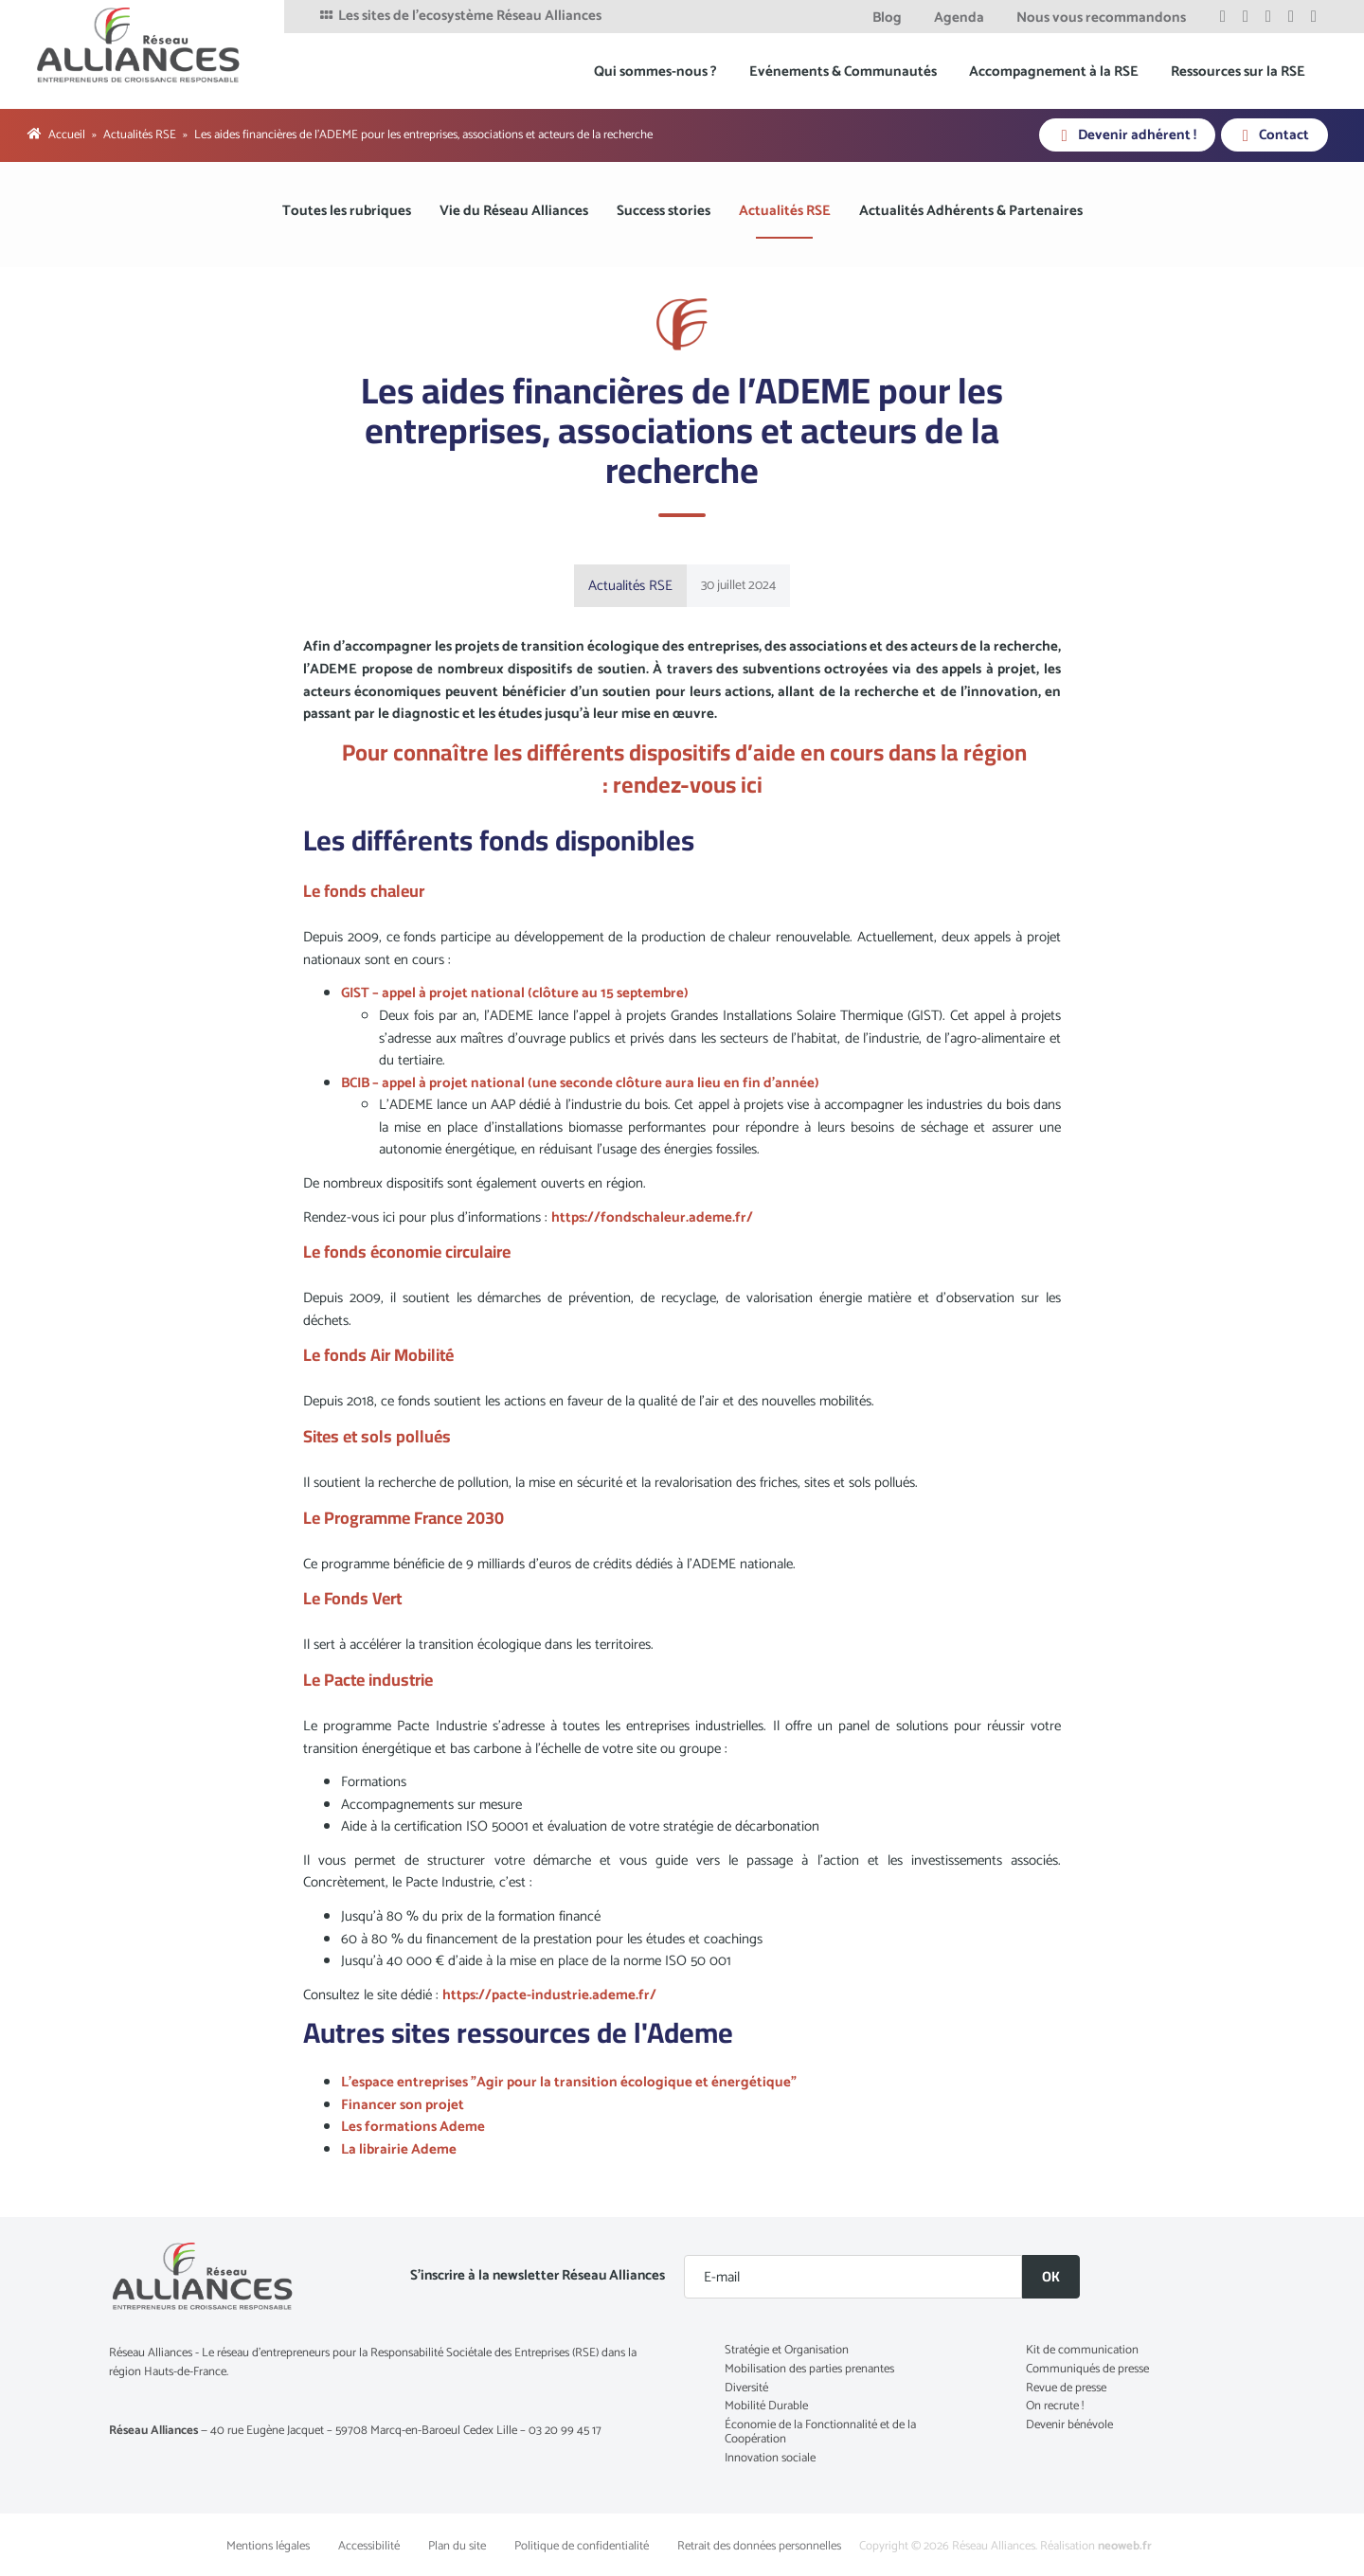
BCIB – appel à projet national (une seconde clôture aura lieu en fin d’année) (580, 1083)
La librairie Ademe (400, 2149)
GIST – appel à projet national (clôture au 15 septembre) (515, 993)
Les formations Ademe (413, 2126)
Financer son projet (402, 2105)
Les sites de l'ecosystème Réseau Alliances (459, 16)
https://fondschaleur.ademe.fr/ (652, 1217)
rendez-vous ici (688, 784)
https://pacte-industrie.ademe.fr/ (549, 1995)
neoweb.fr (1125, 2546)
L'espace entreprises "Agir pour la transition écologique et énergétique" (569, 2082)
